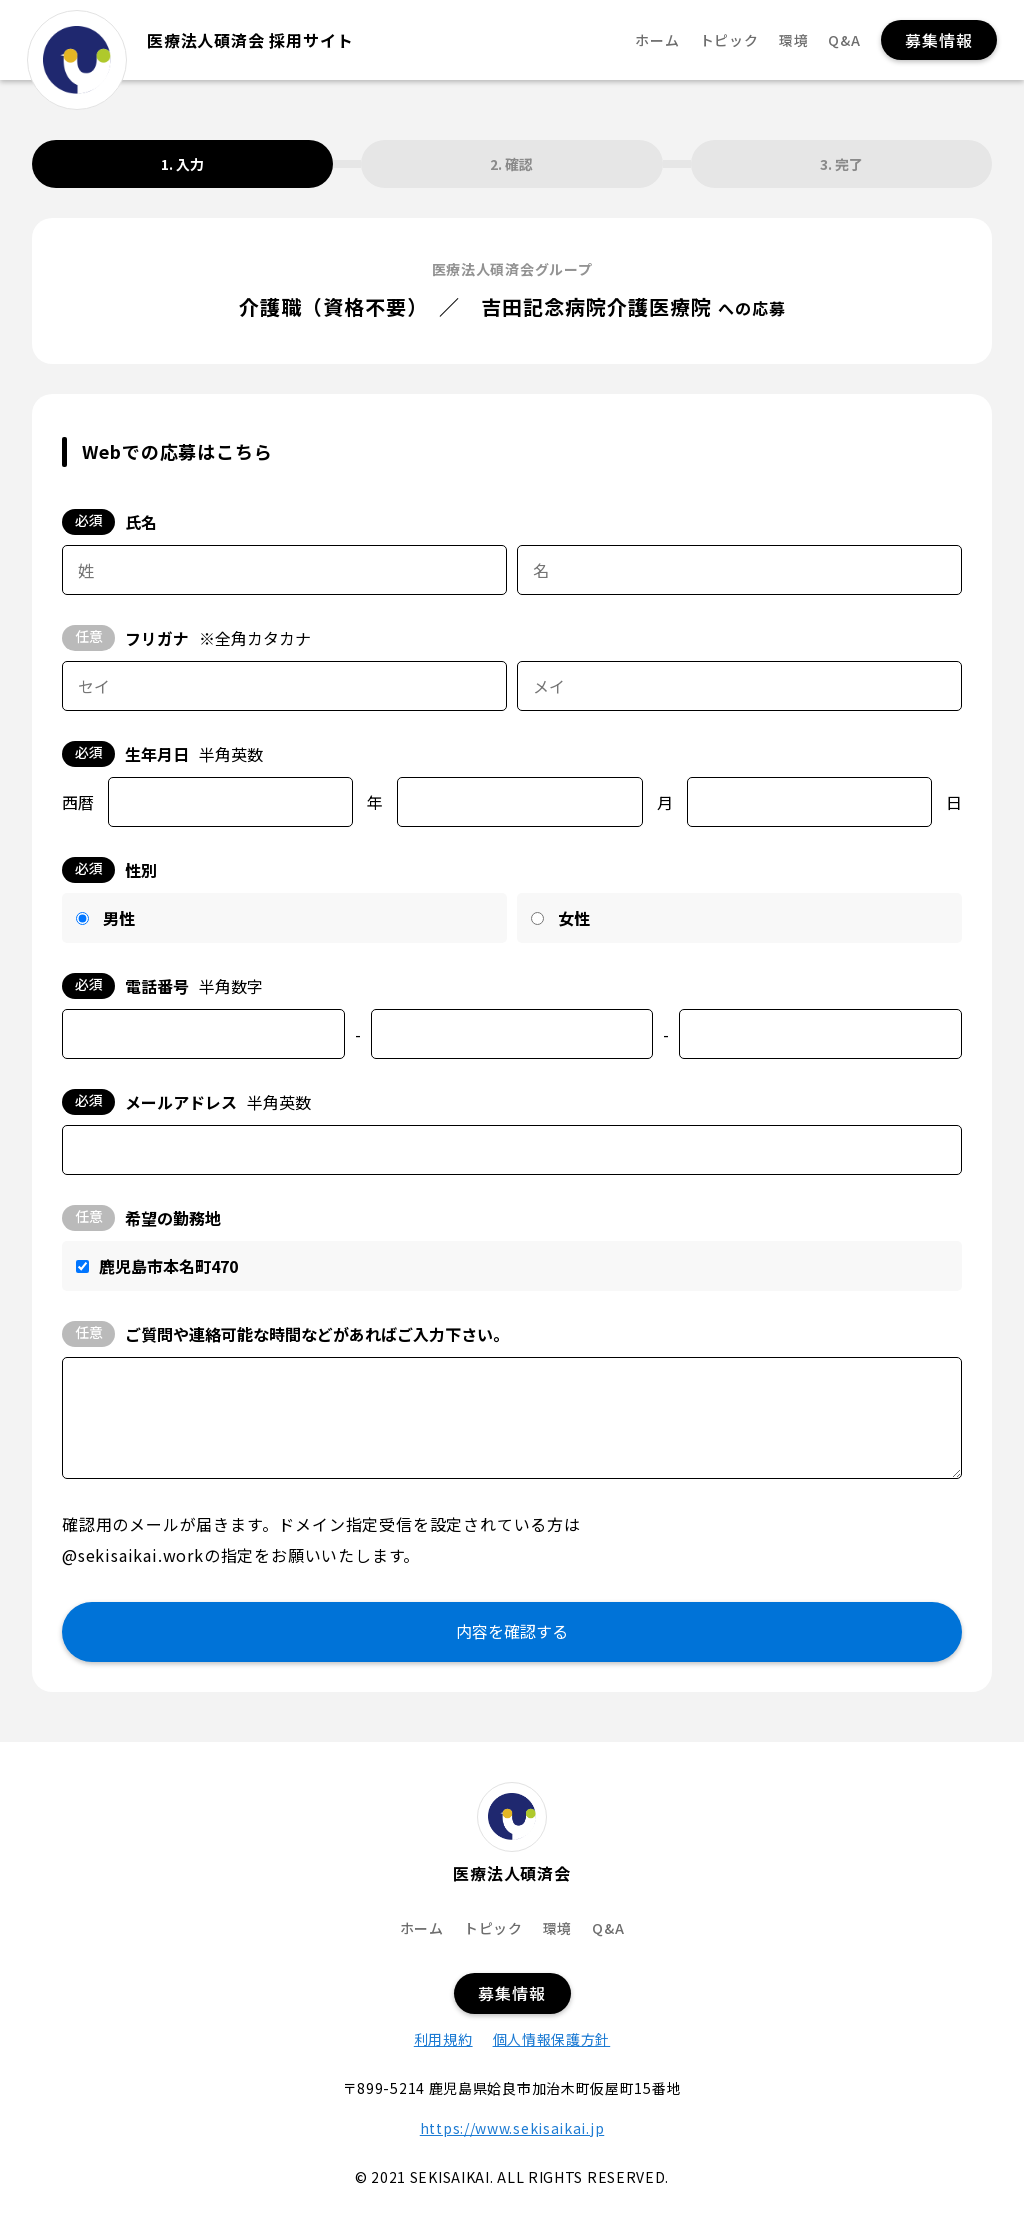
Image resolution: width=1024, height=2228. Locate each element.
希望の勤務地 (141, 1218)
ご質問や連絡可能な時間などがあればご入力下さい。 (285, 1334)
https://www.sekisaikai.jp (512, 2128)
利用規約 (443, 2039)
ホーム (657, 40)
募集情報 (938, 40)
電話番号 (162, 986)
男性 (119, 918)
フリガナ (186, 638)
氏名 (109, 522)
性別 (109, 870)
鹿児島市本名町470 (168, 1266)
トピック (729, 40)
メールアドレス (186, 1102)
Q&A (844, 40)
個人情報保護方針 (552, 2039)
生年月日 (162, 754)
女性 (574, 918)
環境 (794, 40)
